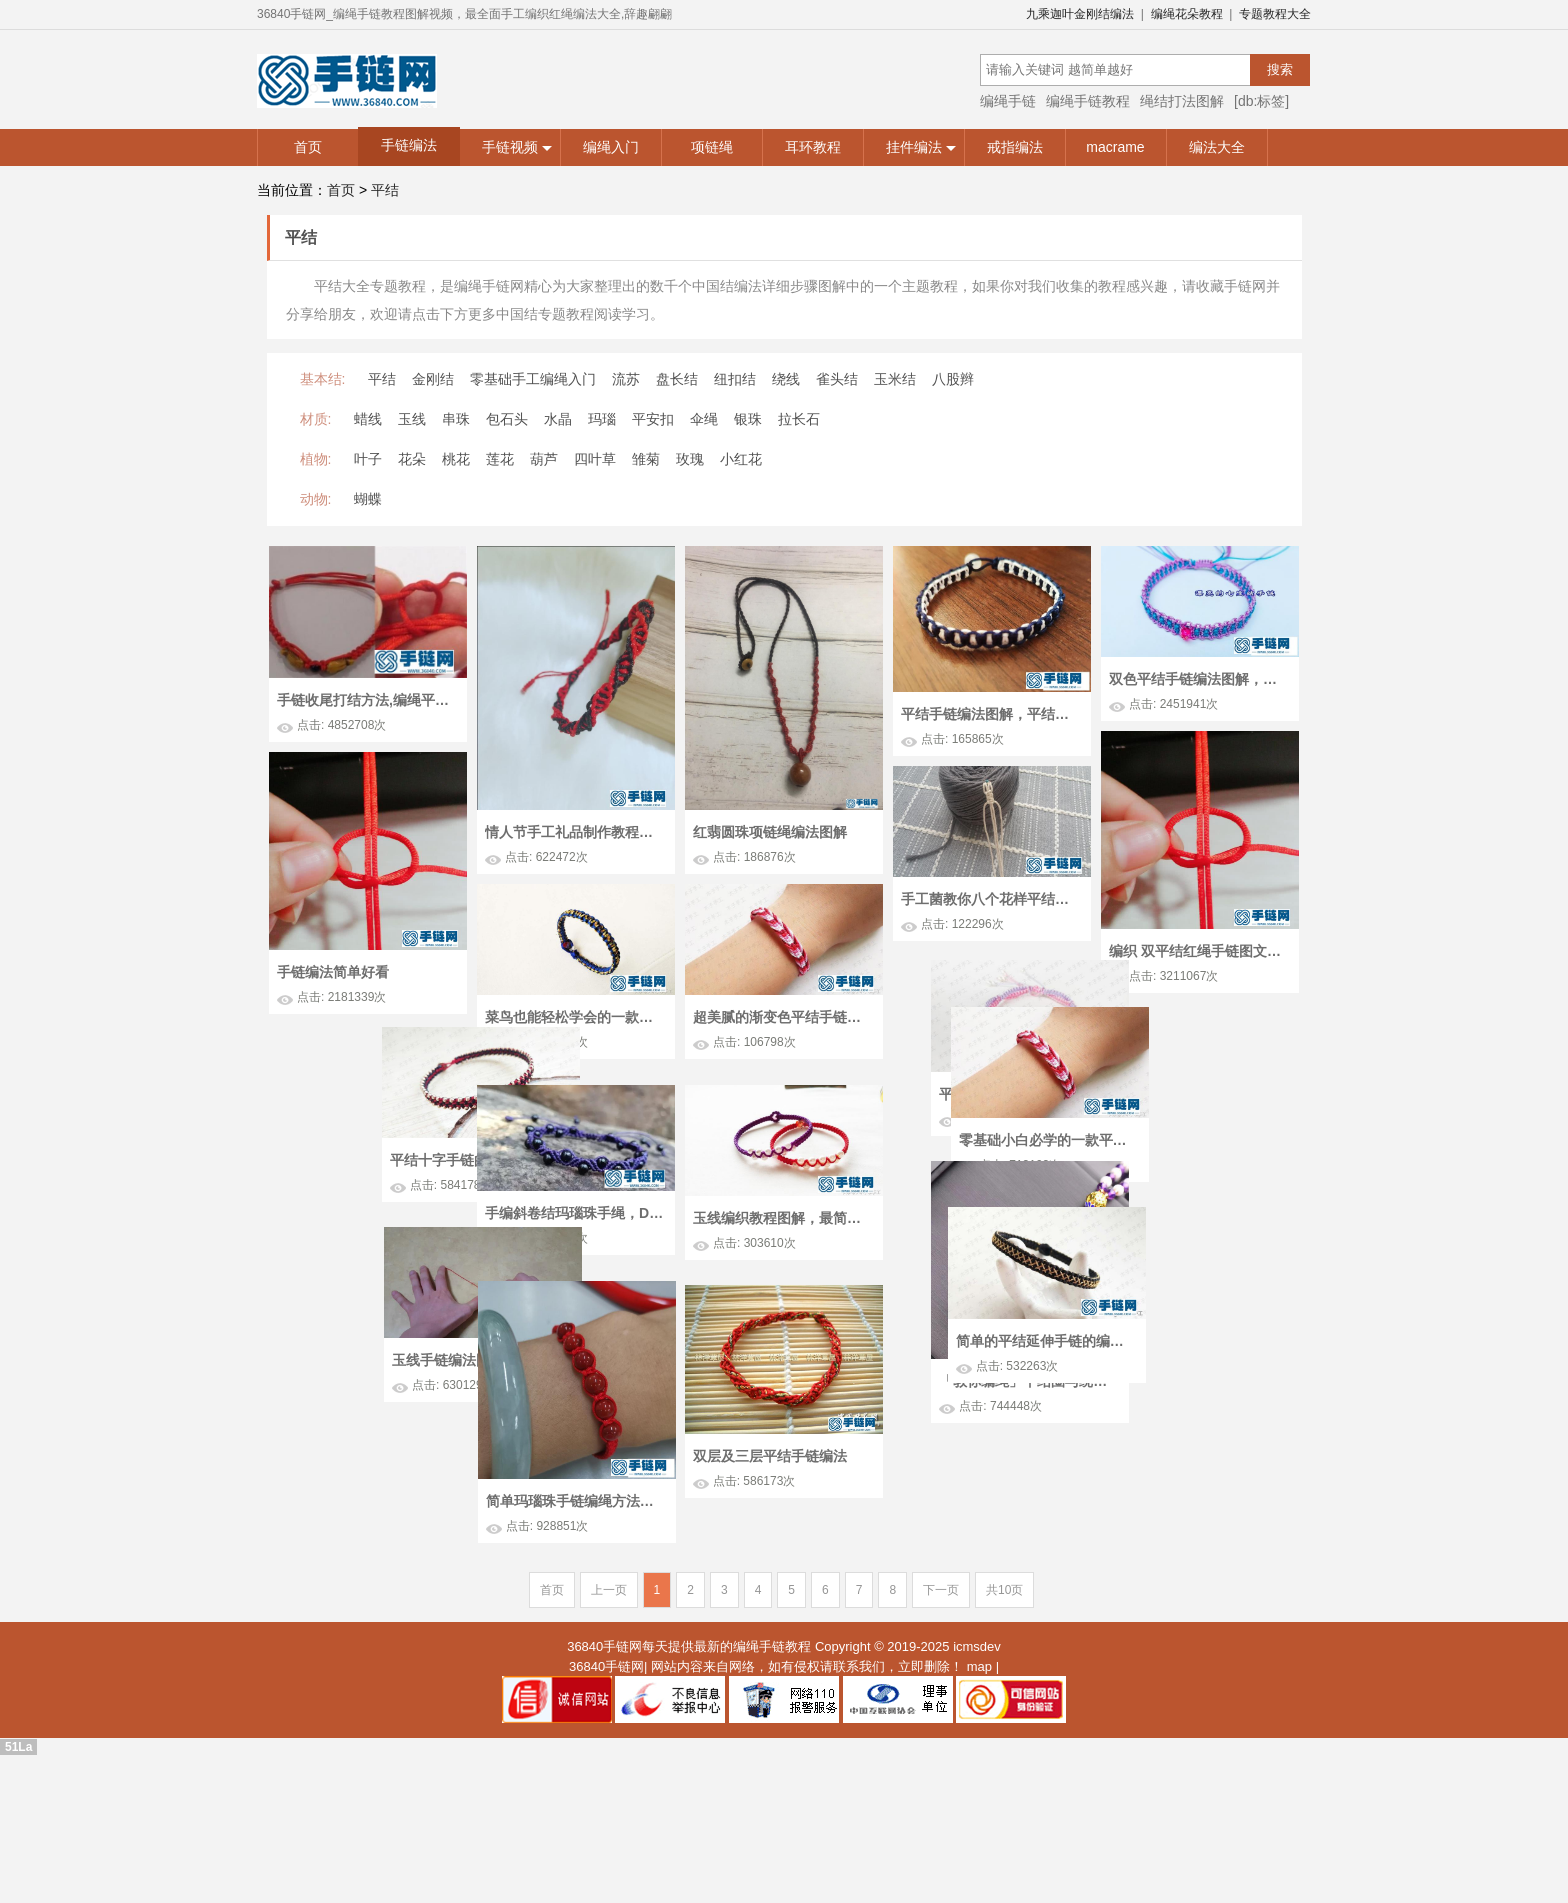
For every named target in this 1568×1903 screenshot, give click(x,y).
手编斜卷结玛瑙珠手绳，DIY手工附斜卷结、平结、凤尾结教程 (574, 1279)
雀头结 (837, 379)
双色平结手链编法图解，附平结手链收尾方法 (1198, 679)
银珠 (748, 419)
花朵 (412, 459)
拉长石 (799, 419)
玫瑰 (690, 459)
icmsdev (977, 1777)
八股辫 (953, 379)
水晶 (558, 419)
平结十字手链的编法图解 (937, 1170)
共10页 (1004, 1721)
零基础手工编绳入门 (533, 379)
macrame (1115, 147)
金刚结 (433, 379)
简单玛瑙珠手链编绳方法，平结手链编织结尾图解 (578, 1635)
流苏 (626, 379)
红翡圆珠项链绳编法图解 (770, 832)
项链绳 (712, 147)
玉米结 (895, 379)
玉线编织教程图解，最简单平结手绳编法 (782, 1284)
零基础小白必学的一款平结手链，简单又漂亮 (420, 1156)
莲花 (500, 459)
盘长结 (677, 379)
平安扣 (653, 419)
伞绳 (704, 419)
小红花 (741, 459)
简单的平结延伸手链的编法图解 (405, 1421)
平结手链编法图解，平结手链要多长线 (990, 714)
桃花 (456, 459)
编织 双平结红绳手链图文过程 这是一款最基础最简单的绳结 (1198, 951)
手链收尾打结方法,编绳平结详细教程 (366, 700)
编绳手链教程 (1088, 101)
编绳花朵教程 (1187, 14)
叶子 (368, 459)
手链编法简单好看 (333, 972)
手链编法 (409, 145)
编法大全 (1217, 147)
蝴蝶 (368, 499)
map (979, 1796)
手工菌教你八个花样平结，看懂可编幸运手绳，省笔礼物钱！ (990, 899)
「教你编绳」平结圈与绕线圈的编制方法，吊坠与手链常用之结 (1188, 1485)
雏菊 (646, 459)
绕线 (786, 379)
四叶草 (595, 459)
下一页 (941, 1721)
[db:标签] (1261, 101)
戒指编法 (1015, 147)
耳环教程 (813, 147)
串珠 (456, 419)
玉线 (412, 419)
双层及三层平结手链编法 (768, 1585)
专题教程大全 (1275, 14)
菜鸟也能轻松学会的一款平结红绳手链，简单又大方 (574, 1017)
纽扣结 (735, 379)
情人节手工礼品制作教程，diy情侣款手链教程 (574, 832)
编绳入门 (611, 147)
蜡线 (368, 419)
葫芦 (544, 459)
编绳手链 (1008, 101)
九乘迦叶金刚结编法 (1080, 14)
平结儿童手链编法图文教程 (1179, 1133)
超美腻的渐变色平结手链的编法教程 (782, 1017)
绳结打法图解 (1182, 101)
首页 (308, 147)
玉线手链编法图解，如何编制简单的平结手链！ (961, 1435)
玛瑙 (602, 419)
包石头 (507, 419)
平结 (385, 190)
